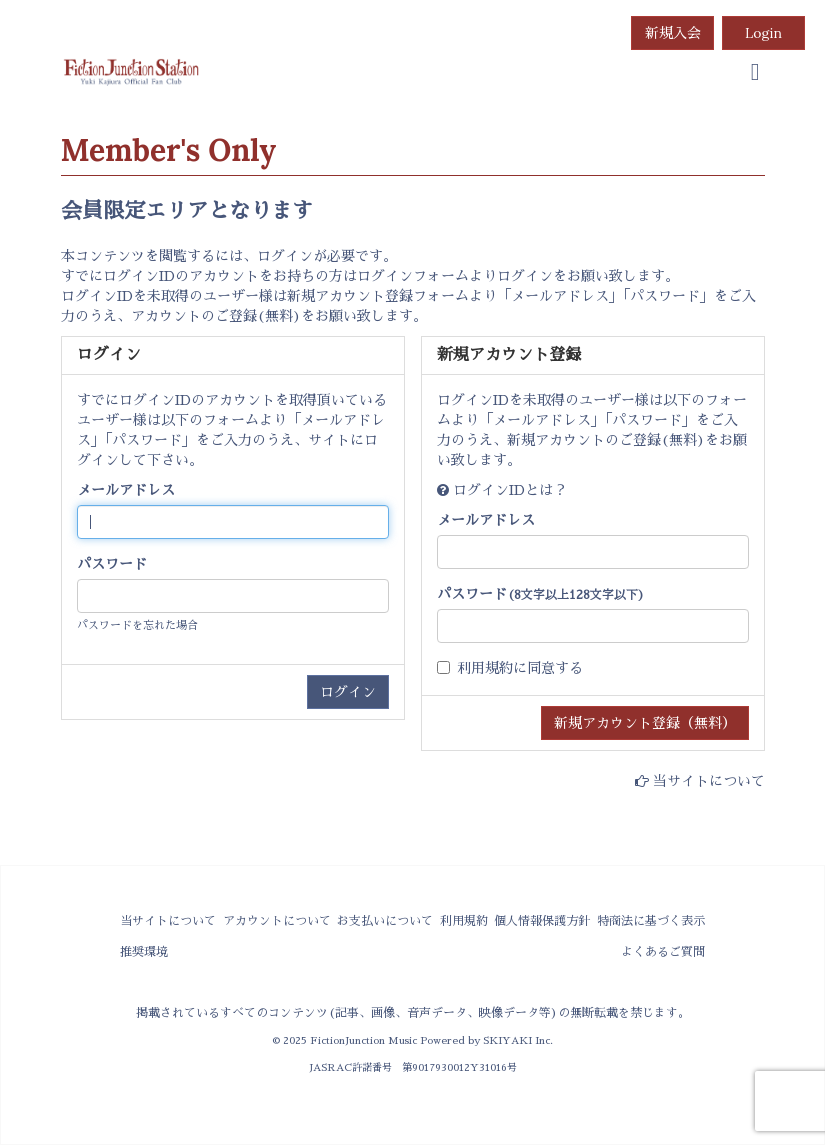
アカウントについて (277, 921)
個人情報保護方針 (542, 921)
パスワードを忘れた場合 (137, 625)
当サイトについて (709, 781)
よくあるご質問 (663, 952)
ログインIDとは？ (510, 490)
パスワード (112, 564)
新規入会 (673, 33)
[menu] (755, 72)
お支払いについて (385, 921)
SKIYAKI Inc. (518, 1040)
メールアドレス (126, 490)
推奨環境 (144, 952)
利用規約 (485, 668)
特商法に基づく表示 (651, 921)
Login (763, 33)
